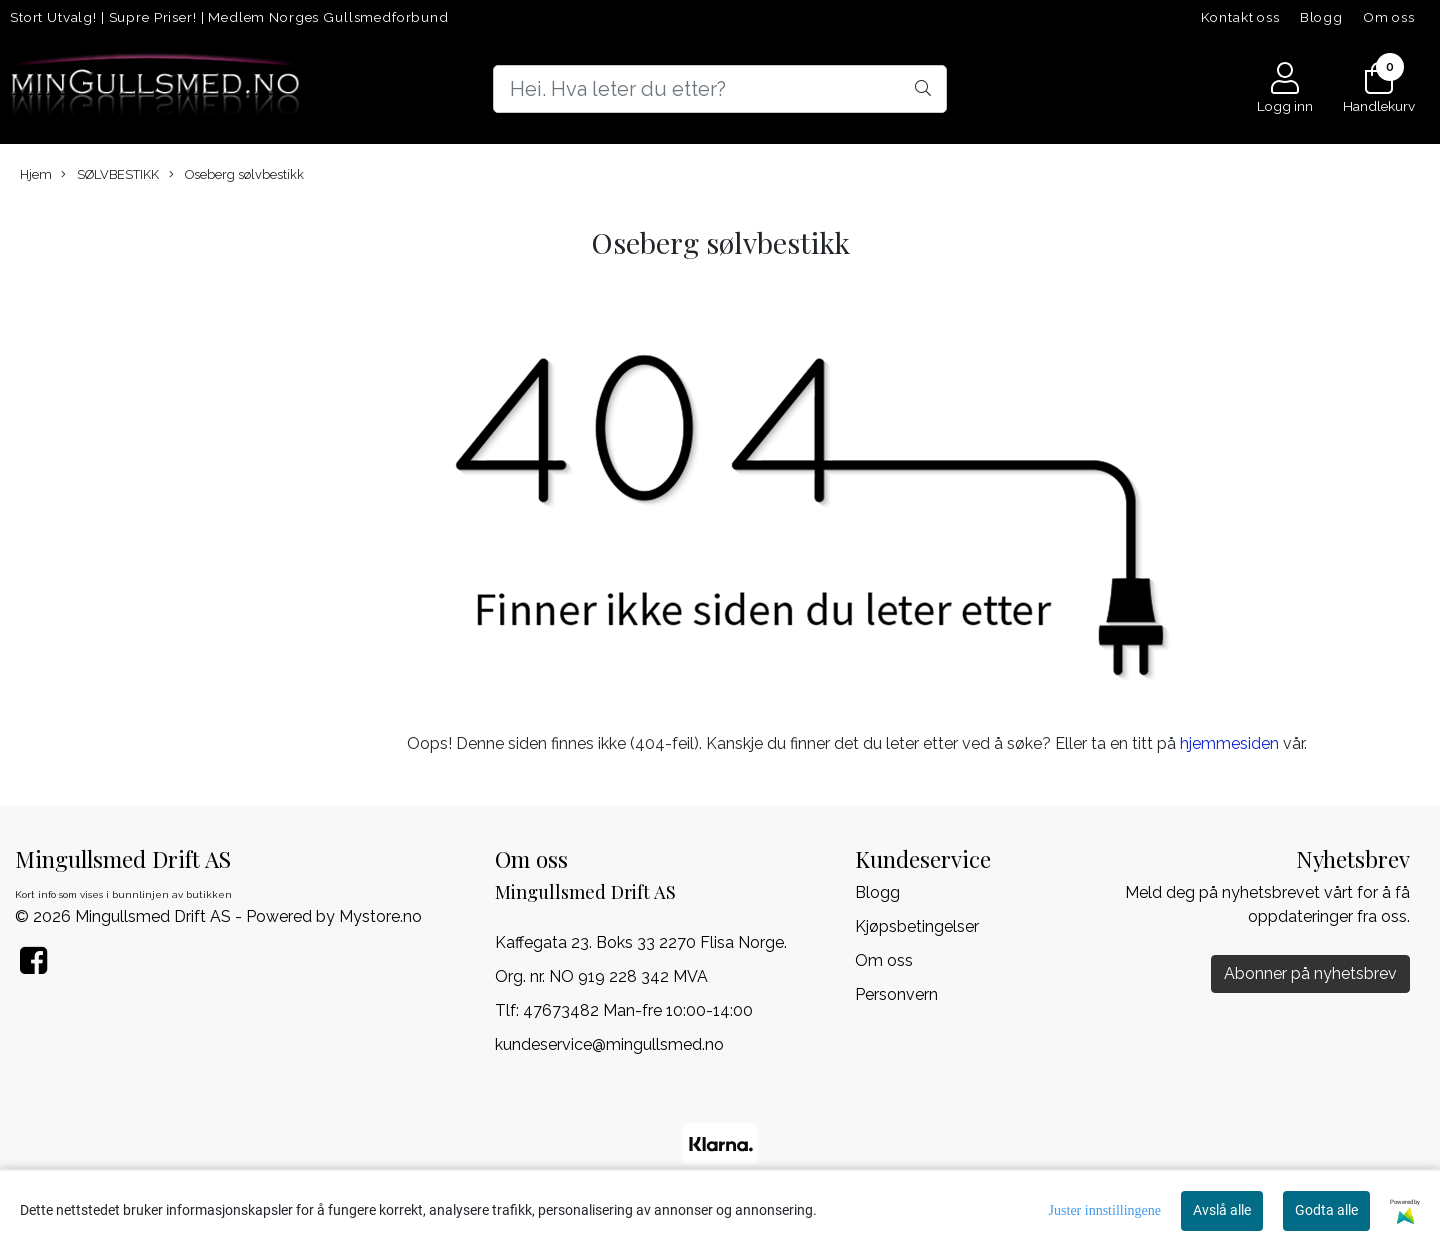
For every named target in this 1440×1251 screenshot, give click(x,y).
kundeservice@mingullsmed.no (609, 1044)
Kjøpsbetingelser (917, 926)
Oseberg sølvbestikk (236, 175)
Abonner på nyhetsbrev (1310, 973)
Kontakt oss (1240, 17)
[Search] (719, 89)
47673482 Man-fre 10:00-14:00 (638, 1010)
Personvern (896, 994)
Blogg (1321, 17)
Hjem (36, 174)
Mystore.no (380, 916)
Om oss (1389, 17)
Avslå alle (1222, 1210)
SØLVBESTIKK (110, 175)
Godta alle (1326, 1210)
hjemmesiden (1229, 743)
